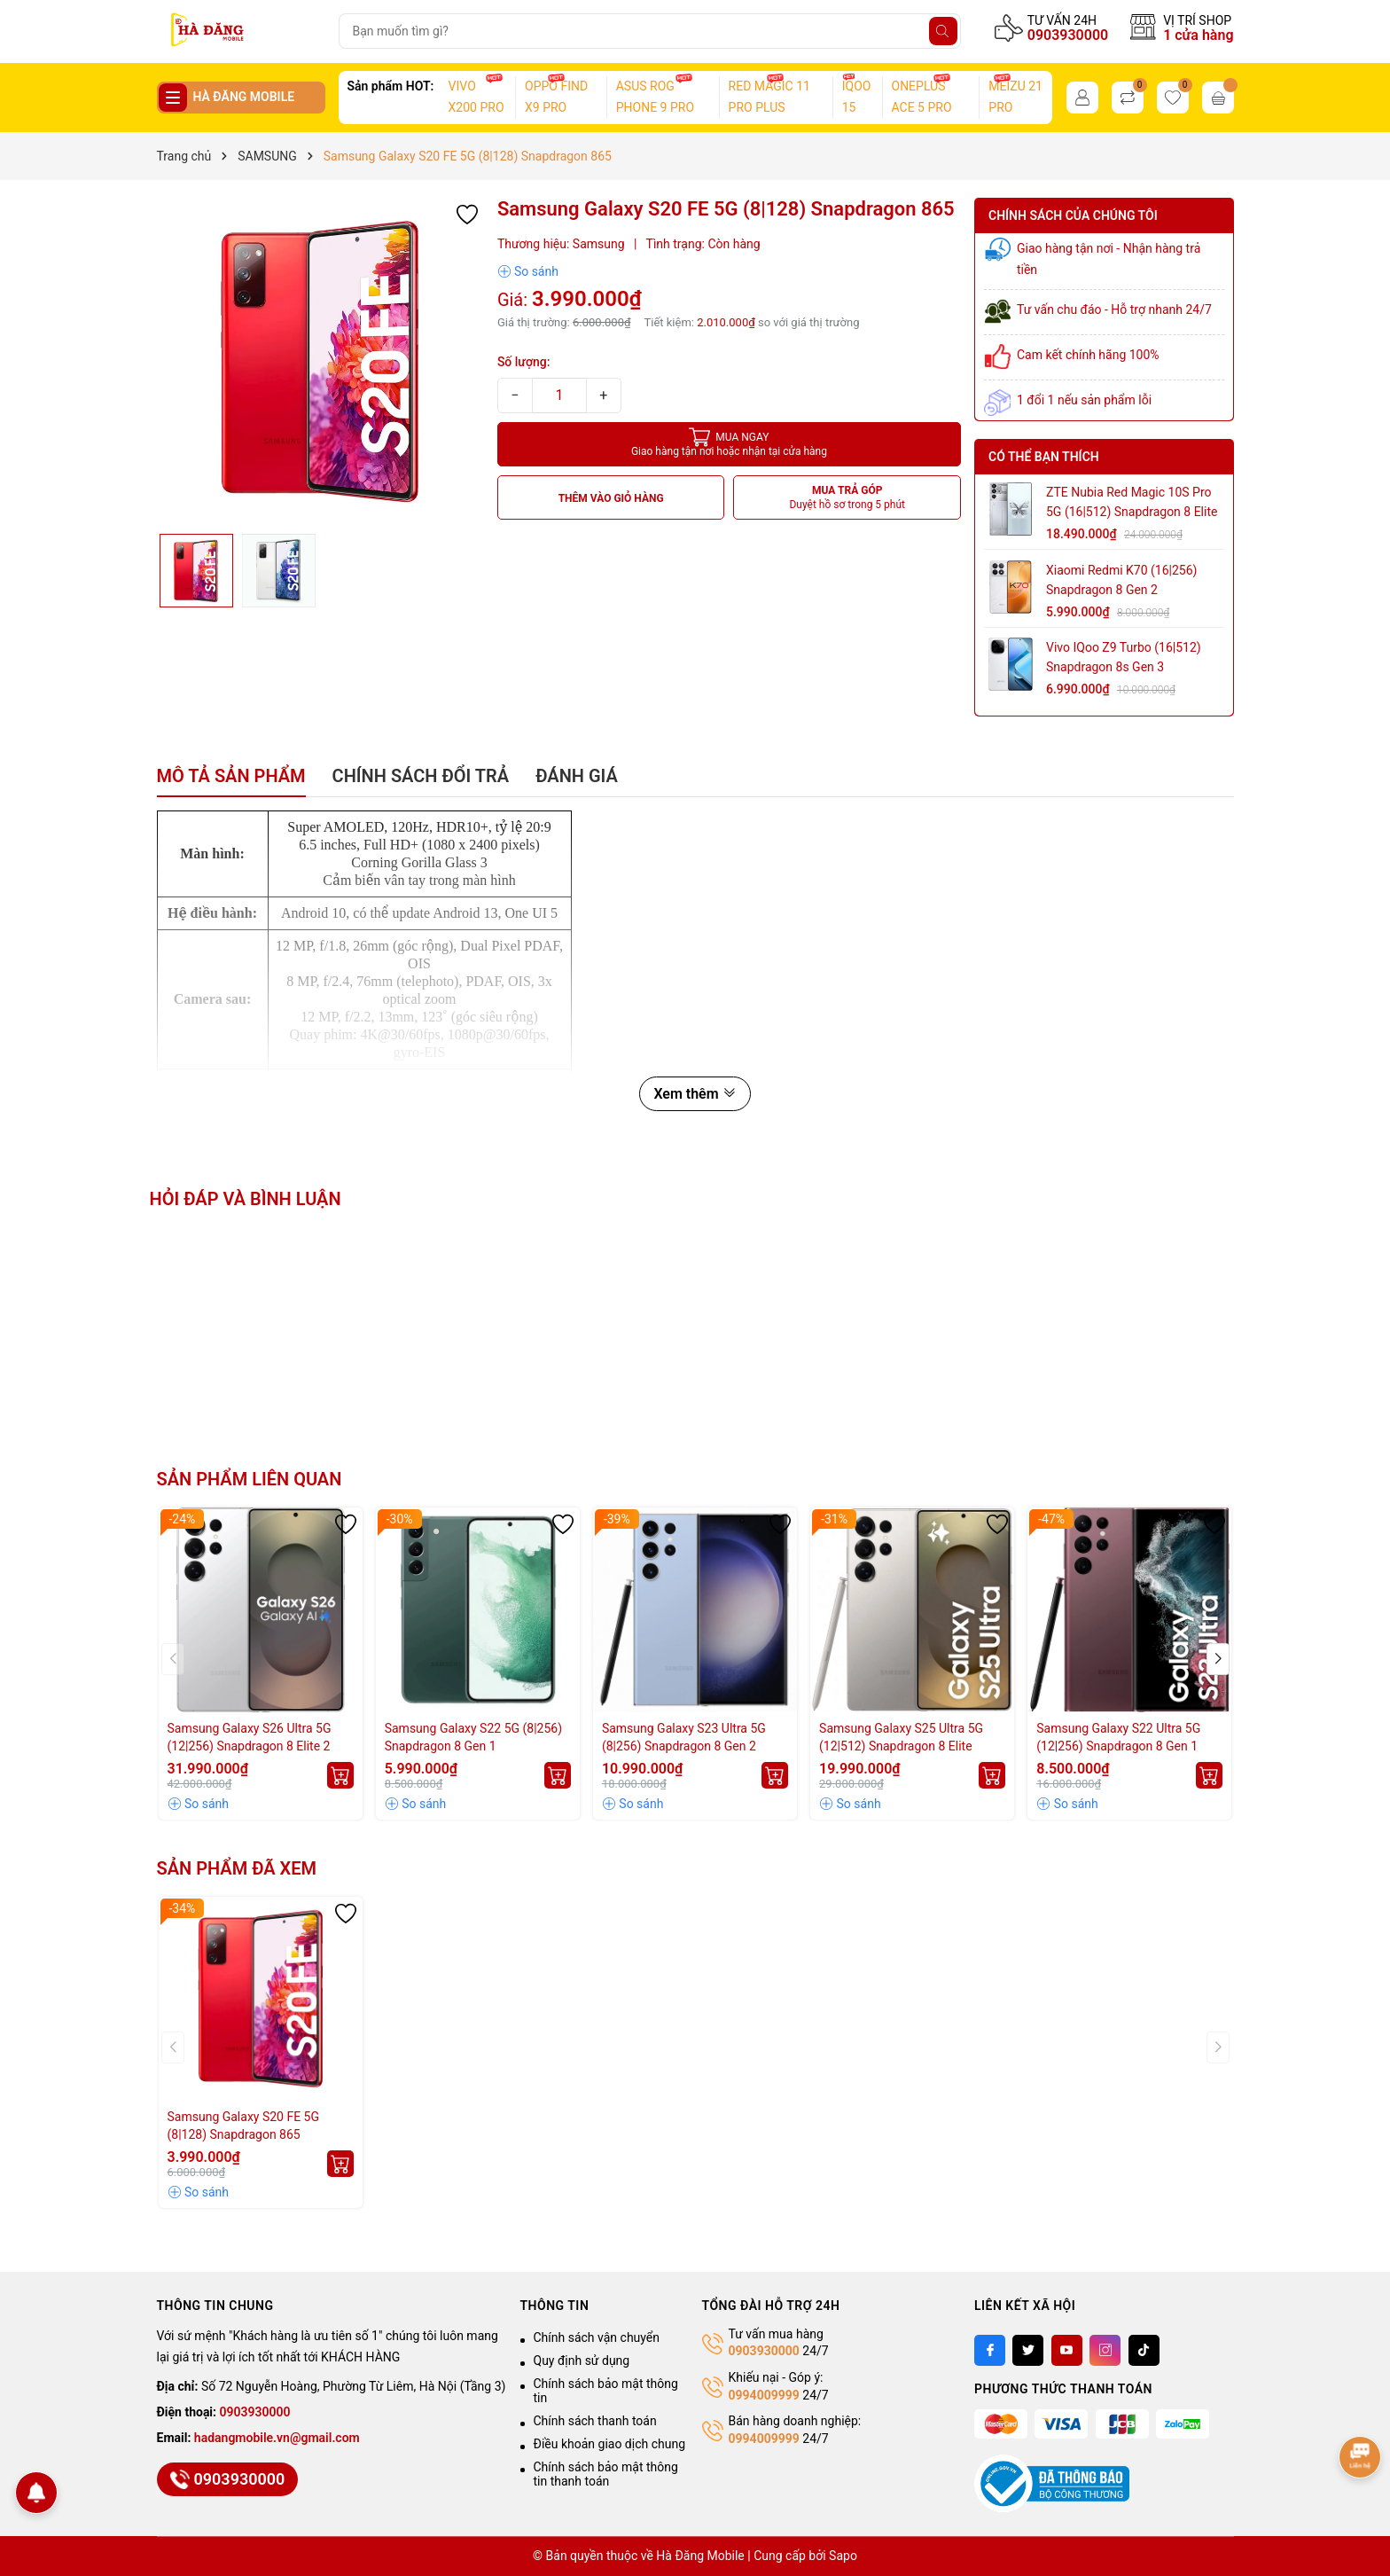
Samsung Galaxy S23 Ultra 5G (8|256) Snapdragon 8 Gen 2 (684, 1737)
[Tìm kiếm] (943, 31)
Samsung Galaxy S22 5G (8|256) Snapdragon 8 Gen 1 (473, 1737)
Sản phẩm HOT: (391, 86)
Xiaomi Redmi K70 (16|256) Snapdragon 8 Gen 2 (1121, 580)
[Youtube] (1066, 2350)
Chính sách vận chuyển (597, 2337)
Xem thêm (694, 1093)
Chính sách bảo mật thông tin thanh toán (606, 2474)
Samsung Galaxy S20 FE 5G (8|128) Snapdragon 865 (244, 2125)
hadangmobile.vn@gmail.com (277, 2438)
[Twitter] (1027, 2350)
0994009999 (764, 2395)
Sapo (843, 2556)
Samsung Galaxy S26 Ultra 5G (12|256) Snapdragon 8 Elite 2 (250, 1737)
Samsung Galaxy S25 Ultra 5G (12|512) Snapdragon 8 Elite (901, 1737)
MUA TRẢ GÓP (847, 498)
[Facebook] (989, 2350)
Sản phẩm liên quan (249, 1479)
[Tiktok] (1144, 2350)
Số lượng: (524, 362)
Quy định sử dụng (582, 2360)
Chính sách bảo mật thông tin (606, 2390)
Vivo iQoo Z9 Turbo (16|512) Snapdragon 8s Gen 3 (1123, 657)
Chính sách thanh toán (595, 2421)
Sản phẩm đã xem (237, 1868)
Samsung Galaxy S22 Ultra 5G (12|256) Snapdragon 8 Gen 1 (1118, 1737)
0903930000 (1067, 35)
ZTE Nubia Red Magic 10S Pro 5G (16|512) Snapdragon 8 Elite (1131, 502)
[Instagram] (1105, 2350)
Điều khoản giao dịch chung (610, 2444)
